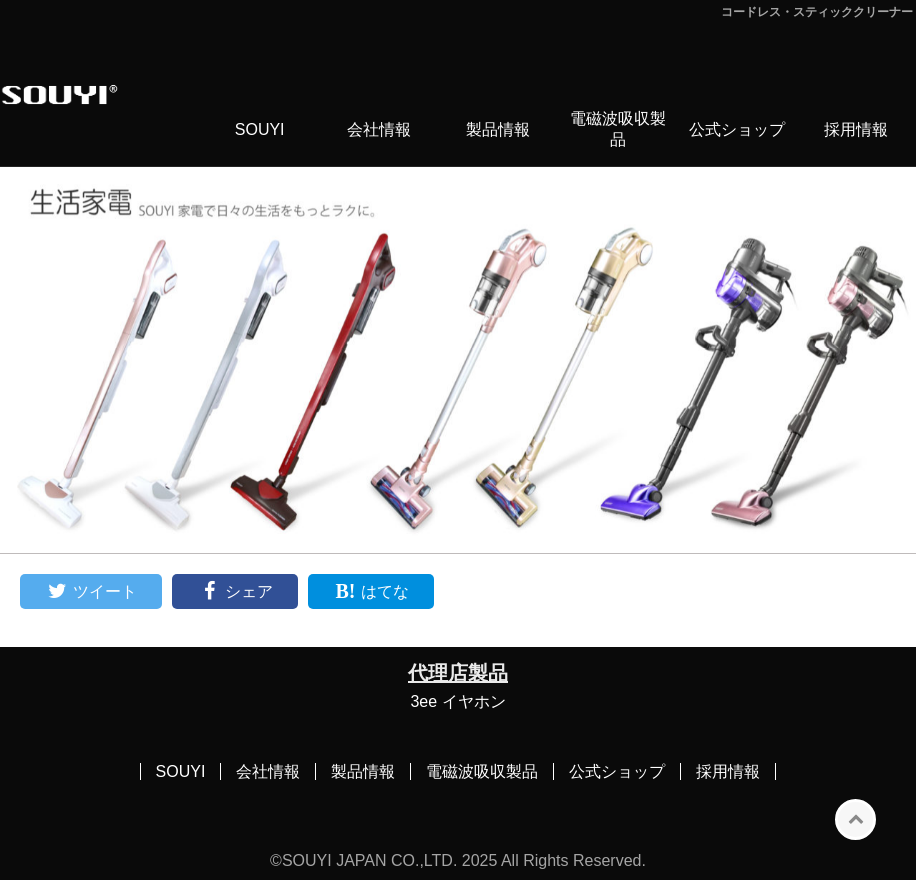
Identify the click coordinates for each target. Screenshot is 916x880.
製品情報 (498, 129)
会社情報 (379, 129)
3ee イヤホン (457, 701)
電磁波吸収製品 (618, 129)
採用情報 (856, 129)
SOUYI (260, 129)
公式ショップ (737, 129)
